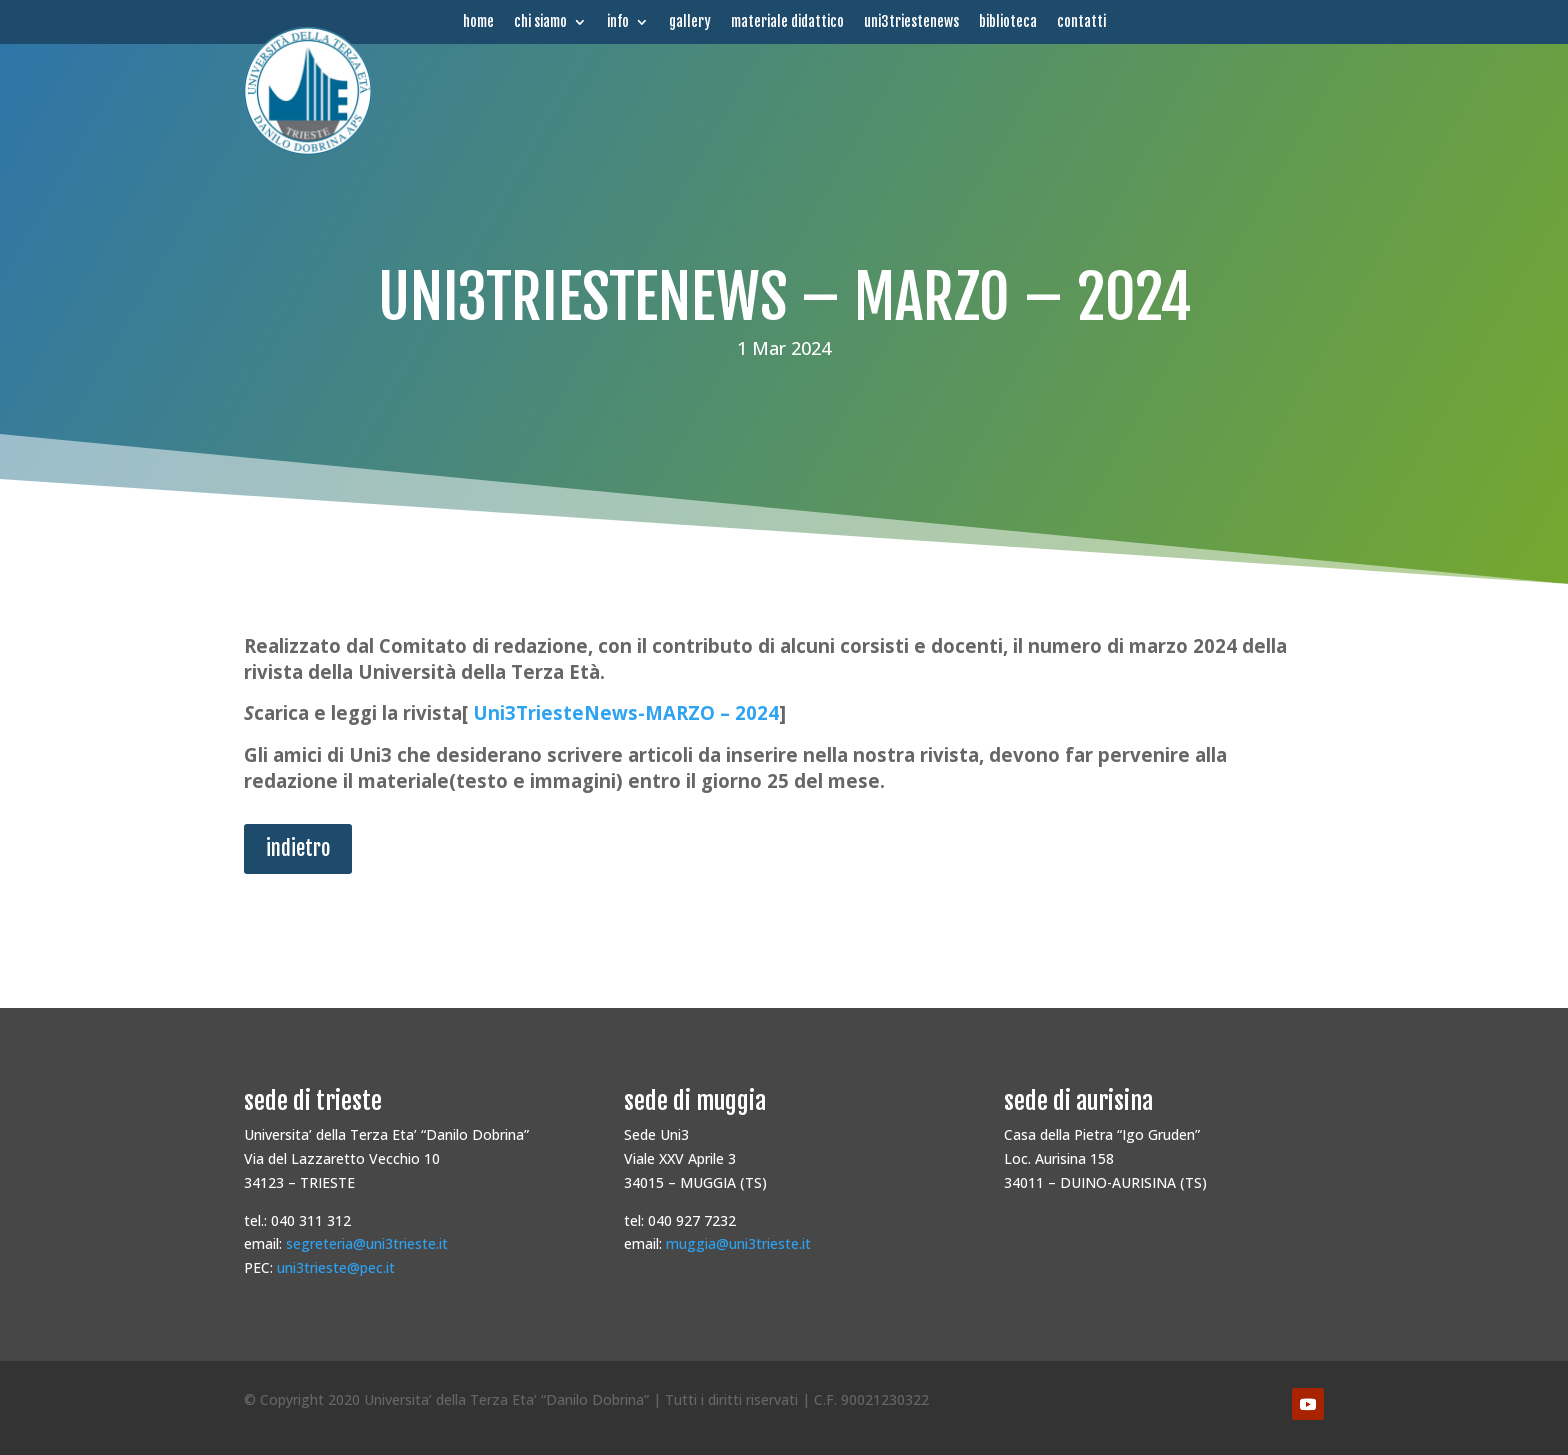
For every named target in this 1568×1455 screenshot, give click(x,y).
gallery (690, 22)
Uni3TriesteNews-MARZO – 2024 (626, 712)
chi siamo (540, 22)
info (618, 22)
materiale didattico (787, 22)
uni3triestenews (911, 22)
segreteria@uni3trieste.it (367, 1243)
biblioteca (1008, 22)
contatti (1081, 22)
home (478, 22)
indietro (298, 848)
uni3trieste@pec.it (336, 1267)
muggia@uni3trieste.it (738, 1243)
